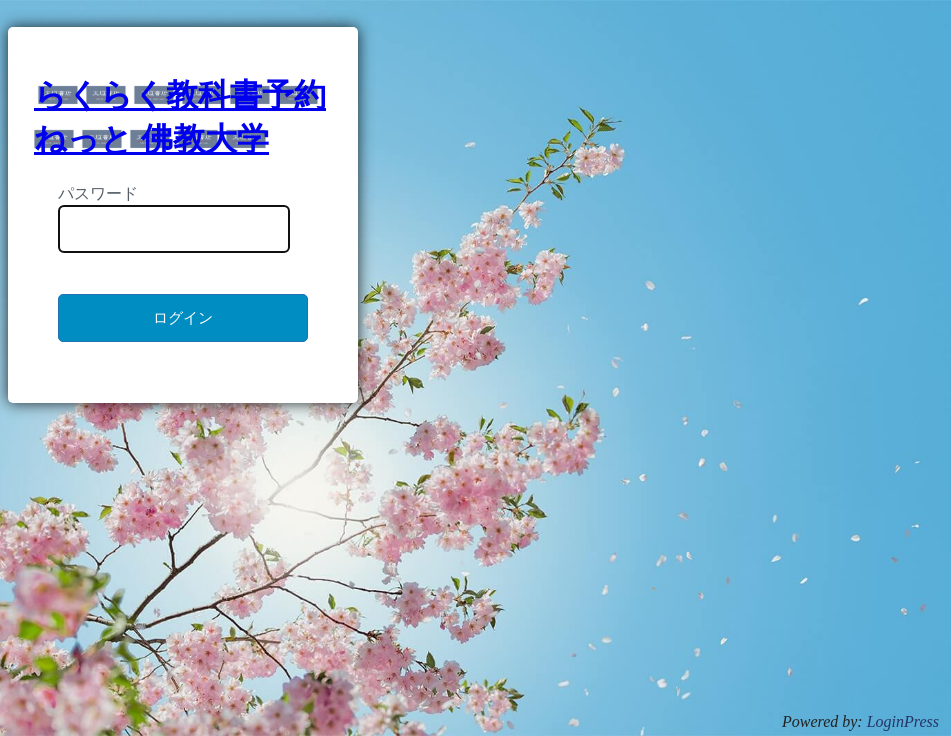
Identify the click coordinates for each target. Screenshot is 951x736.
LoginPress (903, 721)
